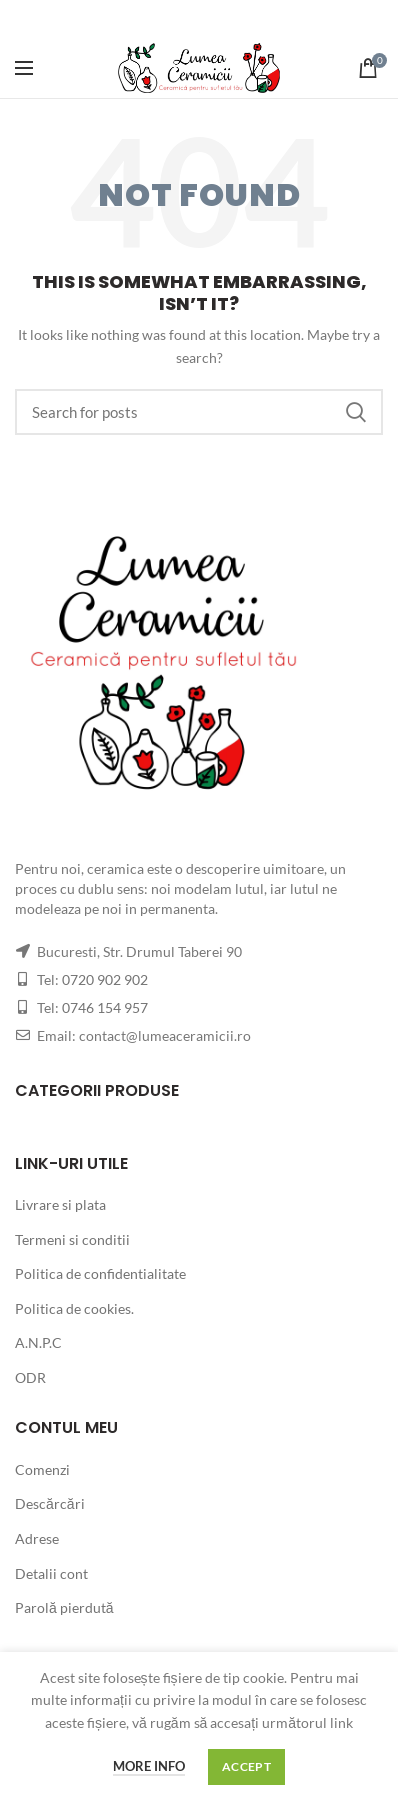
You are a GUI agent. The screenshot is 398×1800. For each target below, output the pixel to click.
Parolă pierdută (64, 1607)
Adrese (37, 1538)
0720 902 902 (105, 979)
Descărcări (50, 1503)
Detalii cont (51, 1573)
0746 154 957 (105, 1007)
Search (356, 412)
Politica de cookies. (74, 1308)
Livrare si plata (60, 1204)
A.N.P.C (38, 1342)
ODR (30, 1377)
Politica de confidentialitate (100, 1273)
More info (149, 1766)
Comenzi (42, 1469)
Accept (246, 1766)
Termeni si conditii (72, 1239)
